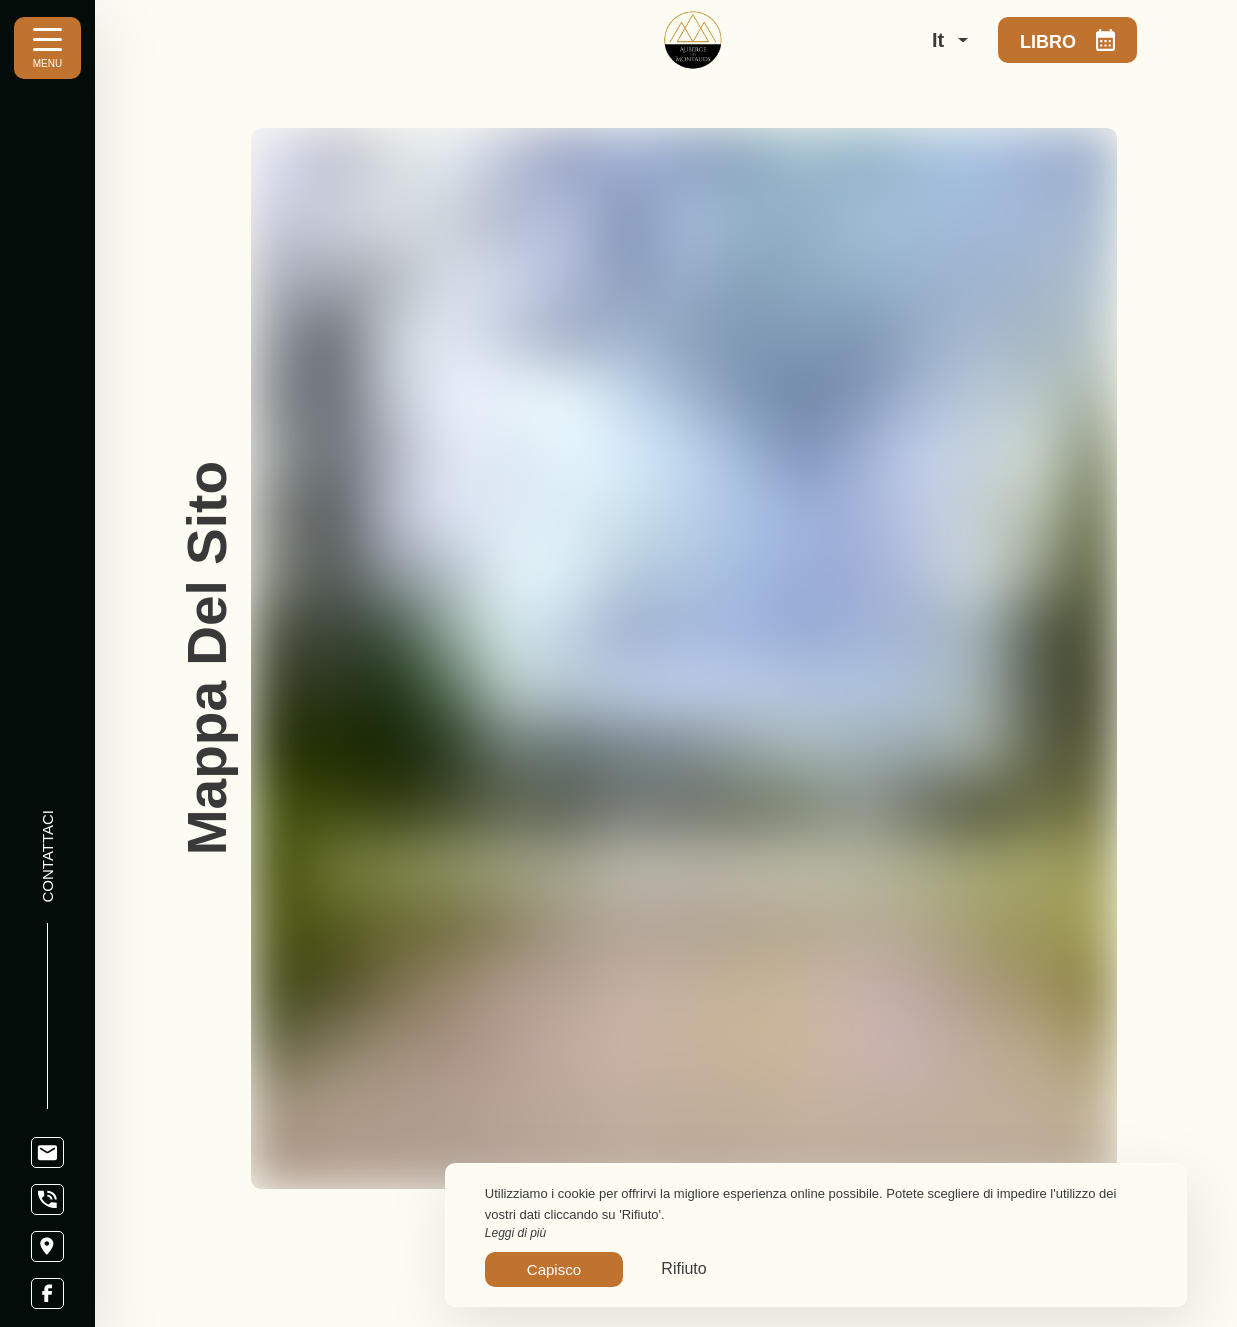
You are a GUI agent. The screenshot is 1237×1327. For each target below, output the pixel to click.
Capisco (554, 1269)
